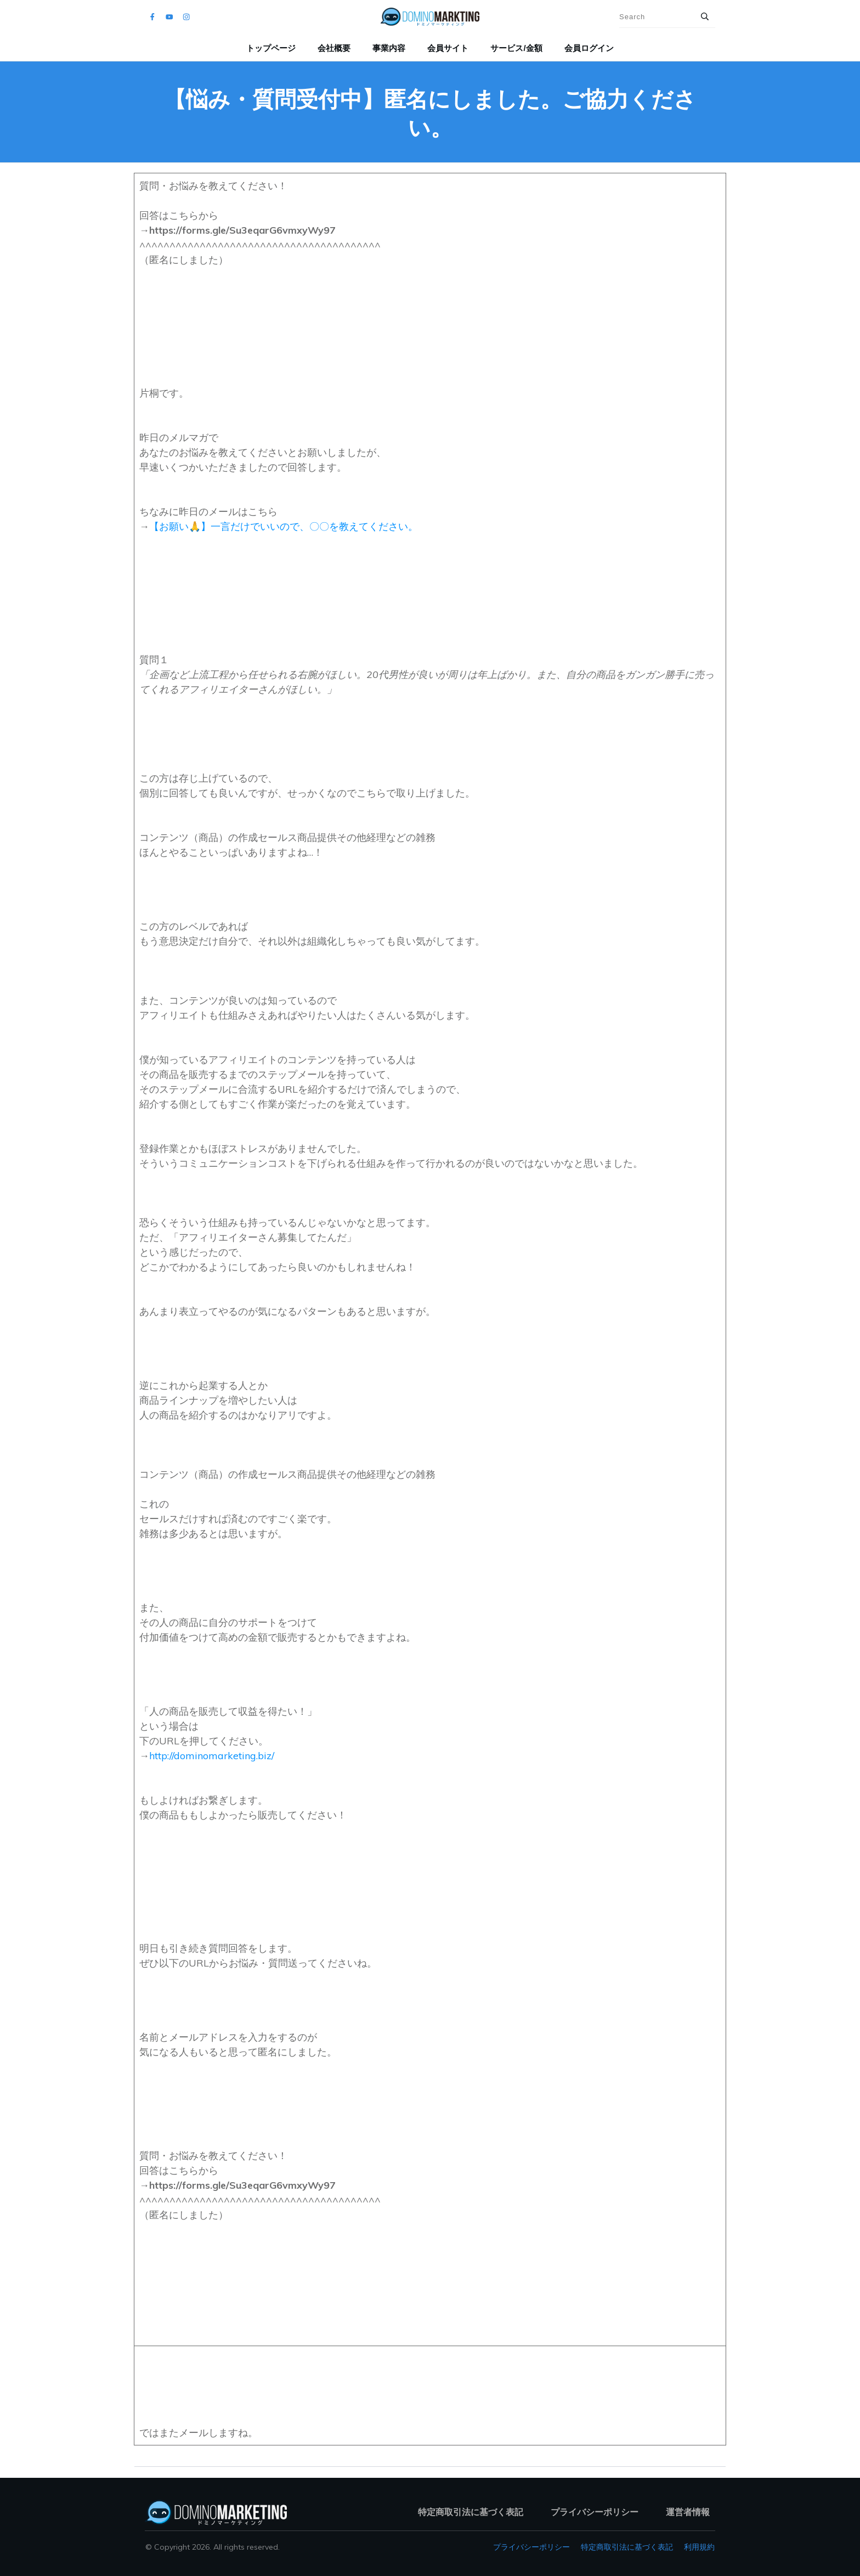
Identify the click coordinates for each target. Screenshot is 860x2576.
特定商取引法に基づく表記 (627, 2547)
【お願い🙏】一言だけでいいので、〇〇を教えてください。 (283, 526)
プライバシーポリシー (531, 2547)
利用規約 (699, 2547)
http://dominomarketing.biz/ (211, 1755)
